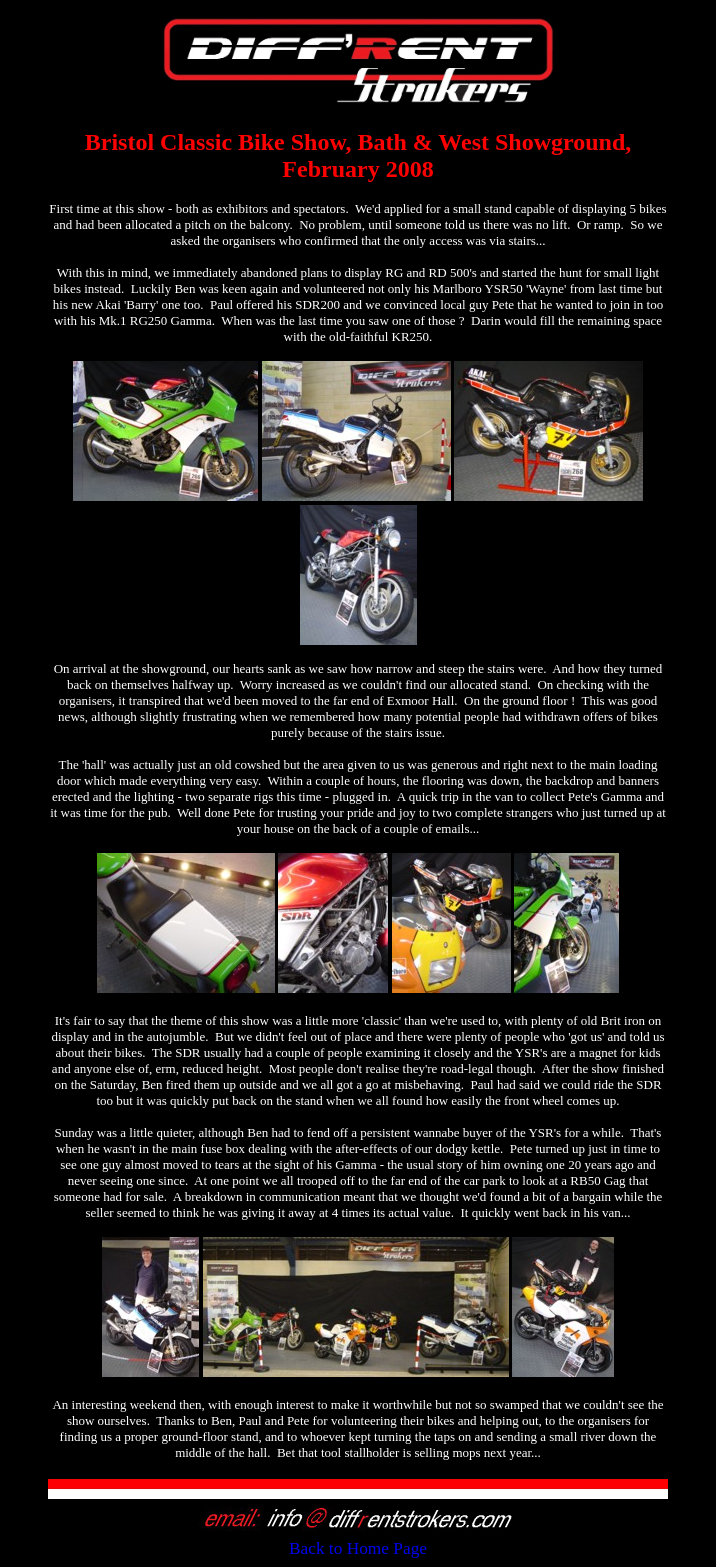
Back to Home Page (358, 1548)
